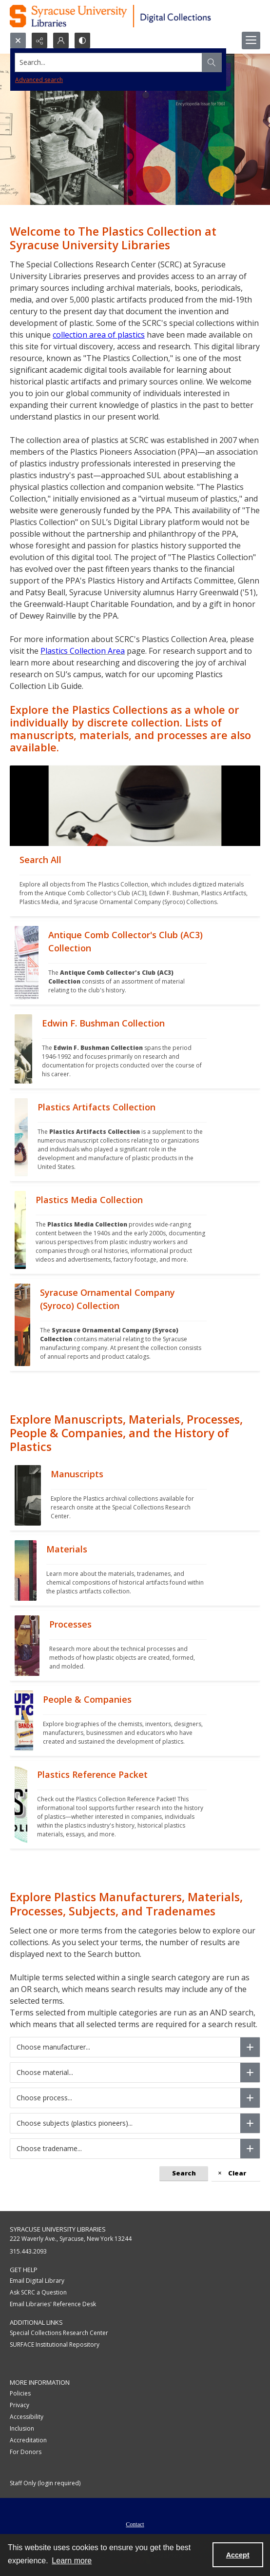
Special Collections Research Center (59, 2333)
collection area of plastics (99, 334)
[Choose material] (250, 2072)
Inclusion (22, 2428)
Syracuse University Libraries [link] (58, 2229)
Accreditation (28, 2440)
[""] (135, 881)
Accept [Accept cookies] (238, 2555)
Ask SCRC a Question (38, 2292)
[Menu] (251, 40)
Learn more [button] (72, 2560)
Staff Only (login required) (45, 2483)
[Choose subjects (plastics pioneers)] (250, 2123)
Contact (135, 2524)
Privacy (19, 2405)
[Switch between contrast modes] (82, 40)
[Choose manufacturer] (250, 2047)
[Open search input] (18, 40)
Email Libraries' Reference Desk (53, 2304)
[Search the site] (109, 62)
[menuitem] (135, 2523)
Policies (20, 2393)
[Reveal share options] (39, 40)
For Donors (25, 2452)
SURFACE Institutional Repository (54, 2344)
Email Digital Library (37, 2280)
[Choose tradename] (250, 2148)
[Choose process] (250, 2098)
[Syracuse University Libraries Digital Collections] (135, 16)
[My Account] (61, 40)
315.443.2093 (28, 2251)
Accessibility (26, 2417)
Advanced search (39, 80)
